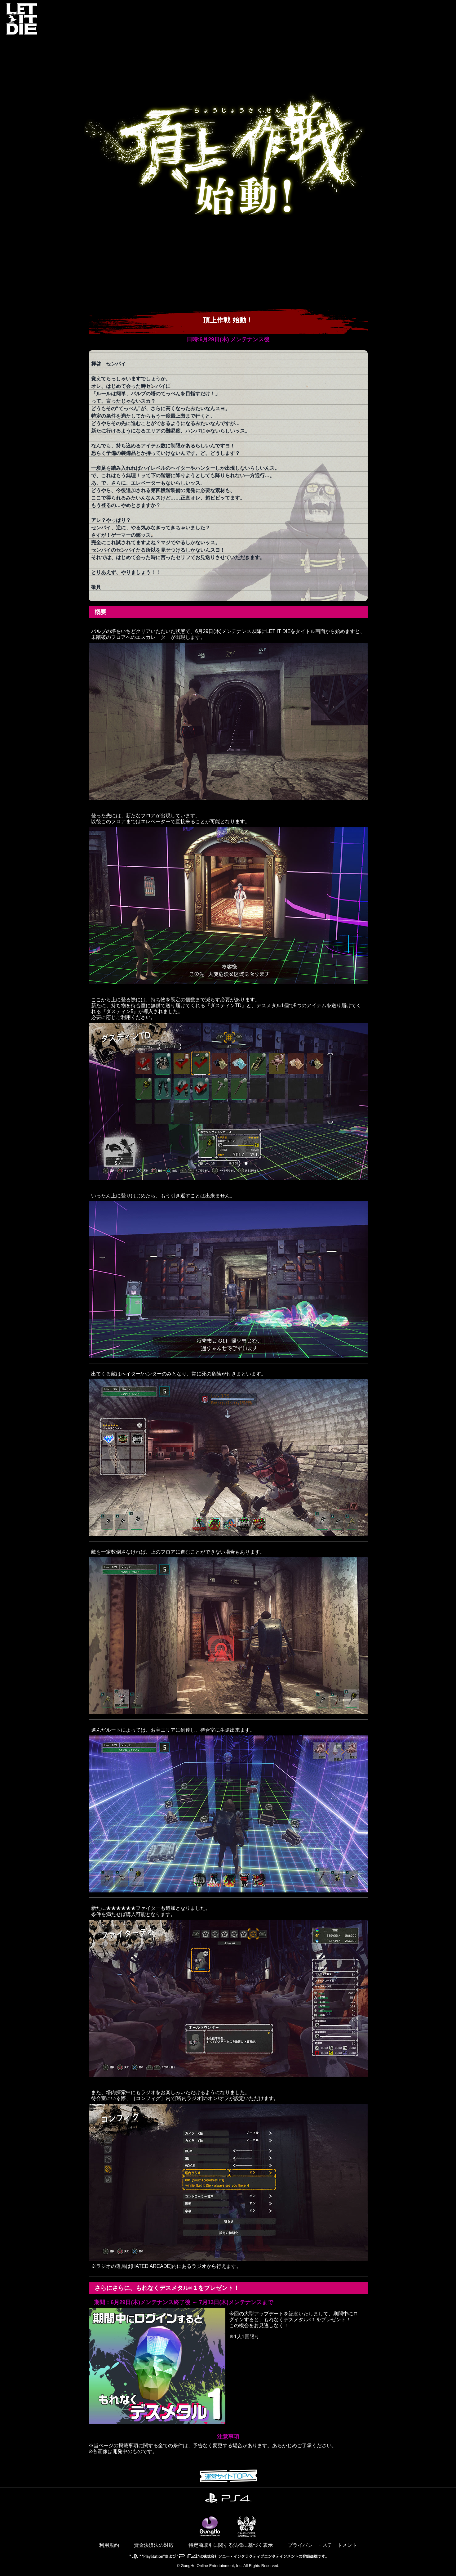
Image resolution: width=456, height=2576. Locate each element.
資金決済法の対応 (154, 2545)
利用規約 (109, 2545)
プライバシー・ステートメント (322, 2545)
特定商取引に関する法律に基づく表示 (230, 2545)
